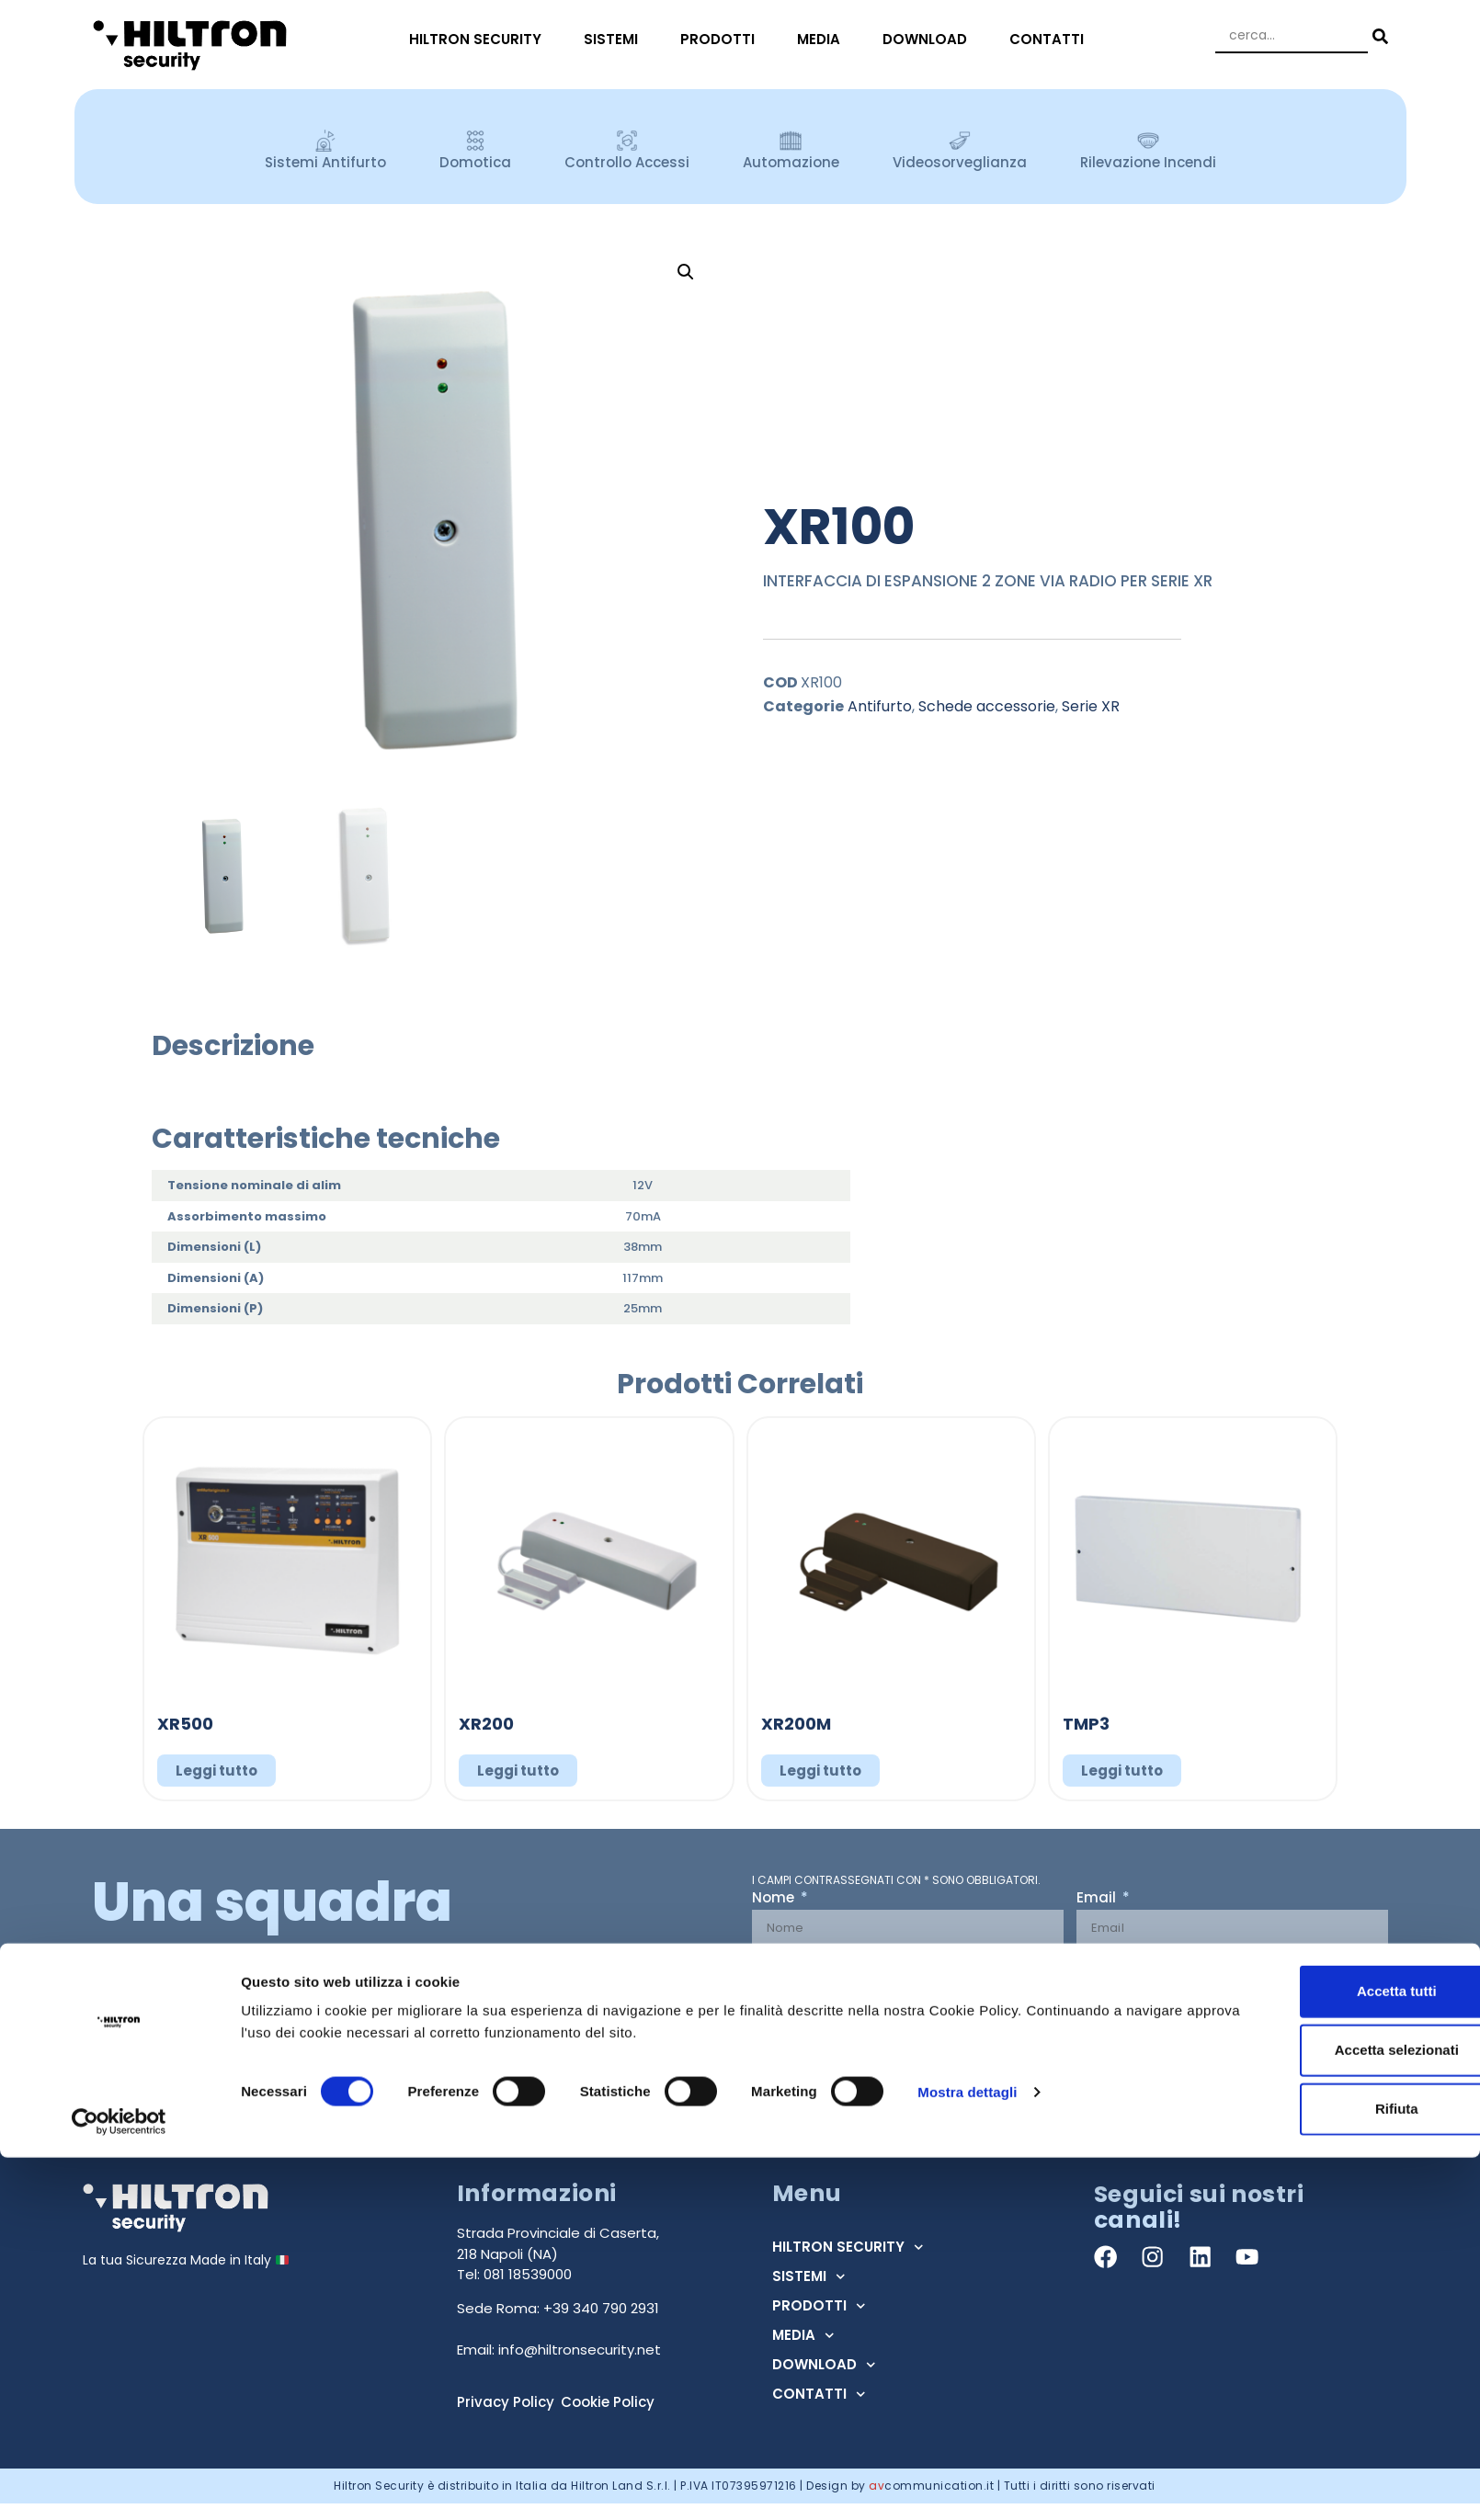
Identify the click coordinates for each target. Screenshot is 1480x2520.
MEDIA (823, 39)
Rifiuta (1327, 2472)
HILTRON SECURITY (480, 39)
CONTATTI (1051, 39)
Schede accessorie (986, 706)
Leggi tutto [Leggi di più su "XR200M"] (820, 1770)
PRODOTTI (722, 39)
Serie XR (1091, 706)
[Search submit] (1378, 36)
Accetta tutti (1327, 2354)
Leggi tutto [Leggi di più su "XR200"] (518, 1770)
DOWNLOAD (929, 39)
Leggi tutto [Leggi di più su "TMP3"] (1122, 1770)
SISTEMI (615, 39)
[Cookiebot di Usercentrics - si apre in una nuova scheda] (119, 2484)
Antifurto (880, 706)
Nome (775, 1898)
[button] (685, 272)
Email (1098, 1898)
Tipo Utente (794, 1966)
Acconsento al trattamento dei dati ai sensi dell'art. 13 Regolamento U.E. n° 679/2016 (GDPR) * (1052, 2037)
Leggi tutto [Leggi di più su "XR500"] (216, 1770)
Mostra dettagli (967, 2454)
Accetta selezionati (1326, 2413)
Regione (1106, 1966)
